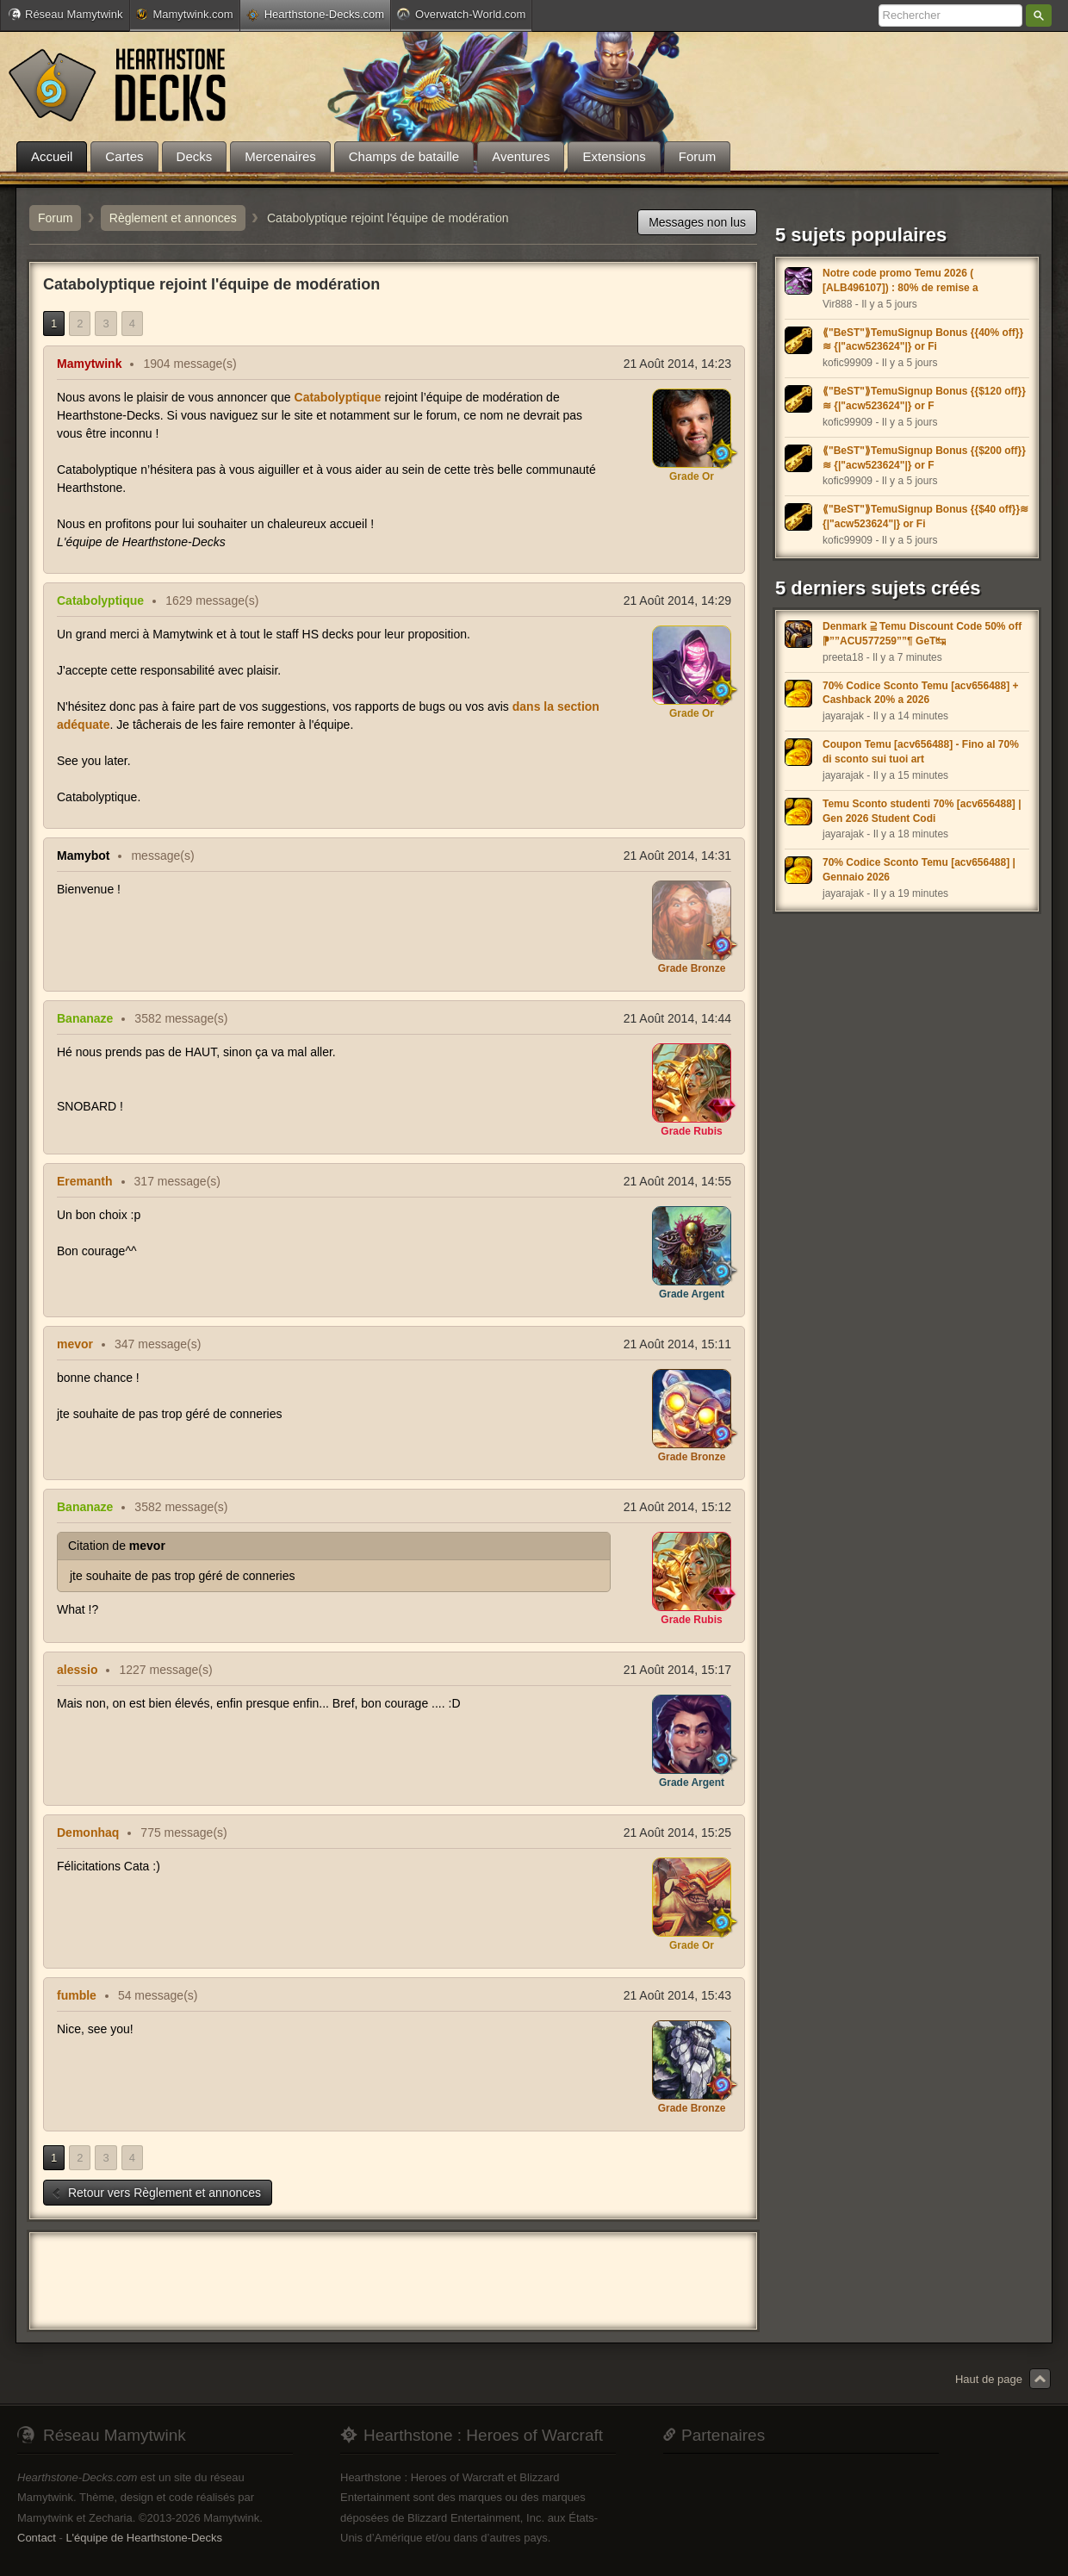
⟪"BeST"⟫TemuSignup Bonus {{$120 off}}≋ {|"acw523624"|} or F (924, 398)
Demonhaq (88, 1832)
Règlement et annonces (173, 218)
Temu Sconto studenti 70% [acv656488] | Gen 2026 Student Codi (922, 811)
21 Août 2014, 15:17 (677, 1670)
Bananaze (85, 1018)
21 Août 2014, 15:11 (677, 1344)
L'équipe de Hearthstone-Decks (143, 2537)
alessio (77, 1670)
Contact (36, 2537)
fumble (76, 1995)
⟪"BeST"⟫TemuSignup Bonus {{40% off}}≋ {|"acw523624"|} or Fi (923, 340)
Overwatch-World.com (461, 14)
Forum (55, 218)
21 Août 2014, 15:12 (677, 1507)
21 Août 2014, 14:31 (677, 855)
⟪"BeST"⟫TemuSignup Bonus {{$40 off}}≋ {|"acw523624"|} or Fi (925, 516)
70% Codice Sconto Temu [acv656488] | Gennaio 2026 (919, 869)
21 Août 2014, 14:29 (677, 600)
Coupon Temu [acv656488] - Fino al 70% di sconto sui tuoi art (921, 751)
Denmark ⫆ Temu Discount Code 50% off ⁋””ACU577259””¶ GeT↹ (922, 633)
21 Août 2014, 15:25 (677, 1832)
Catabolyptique (338, 397)
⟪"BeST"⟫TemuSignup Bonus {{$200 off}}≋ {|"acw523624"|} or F (924, 458)
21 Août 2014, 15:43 (677, 1995)
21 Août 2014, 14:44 (677, 1018)
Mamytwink (89, 363)
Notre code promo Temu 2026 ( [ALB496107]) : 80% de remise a (900, 280)
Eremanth (85, 1181)
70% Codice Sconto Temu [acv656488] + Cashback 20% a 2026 (921, 693)
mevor (75, 1344)
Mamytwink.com (184, 14)
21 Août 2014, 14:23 (677, 363)
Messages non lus (697, 222)
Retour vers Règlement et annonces (156, 2193)
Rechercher (1039, 15)
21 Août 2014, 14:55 (677, 1181)
